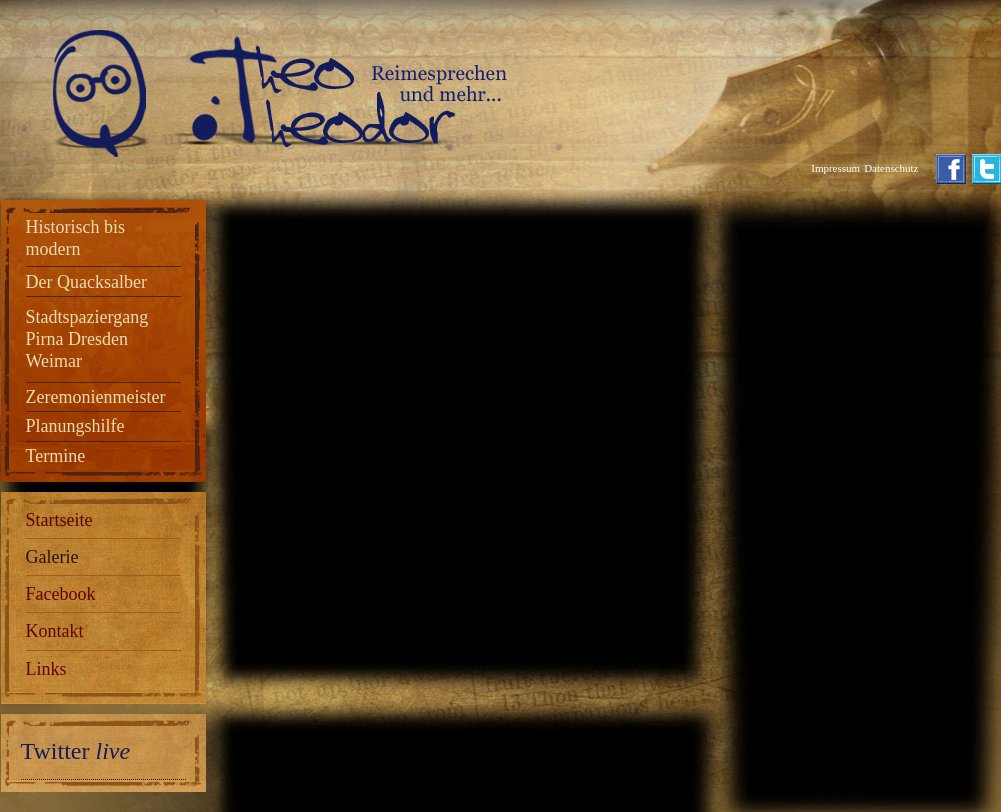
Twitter (76, 751)
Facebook (61, 594)
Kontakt (55, 631)
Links (46, 669)
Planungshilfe (75, 426)
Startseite (59, 520)
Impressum (835, 168)
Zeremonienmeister (96, 397)
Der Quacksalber (86, 282)
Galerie (52, 557)
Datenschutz (891, 168)
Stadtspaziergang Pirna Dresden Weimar (87, 339)
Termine (56, 456)
